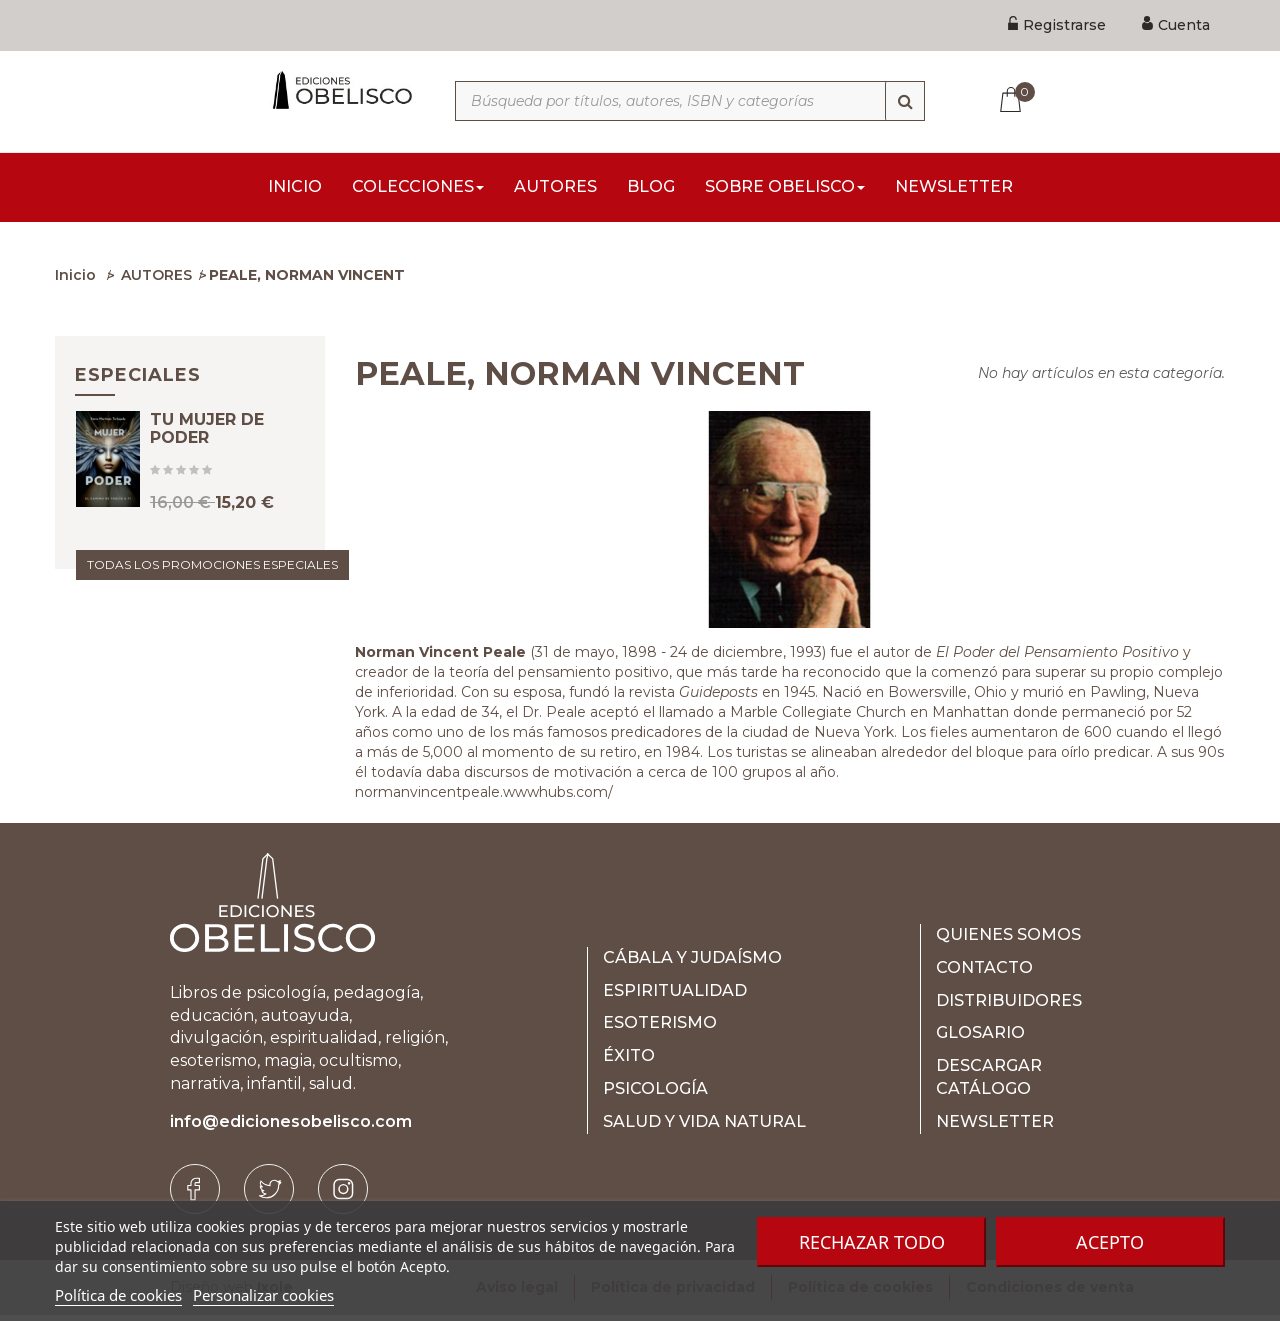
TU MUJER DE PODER (207, 451)
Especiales (138, 381)
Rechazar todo (872, 1242)
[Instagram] (343, 1195)
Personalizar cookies (263, 1295)
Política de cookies (118, 1295)
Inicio (75, 281)
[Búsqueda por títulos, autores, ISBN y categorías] (690, 101)
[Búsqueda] (905, 101)
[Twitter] (269, 1195)
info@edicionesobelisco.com (291, 1127)
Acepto (1110, 1242)
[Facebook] (195, 1195)
